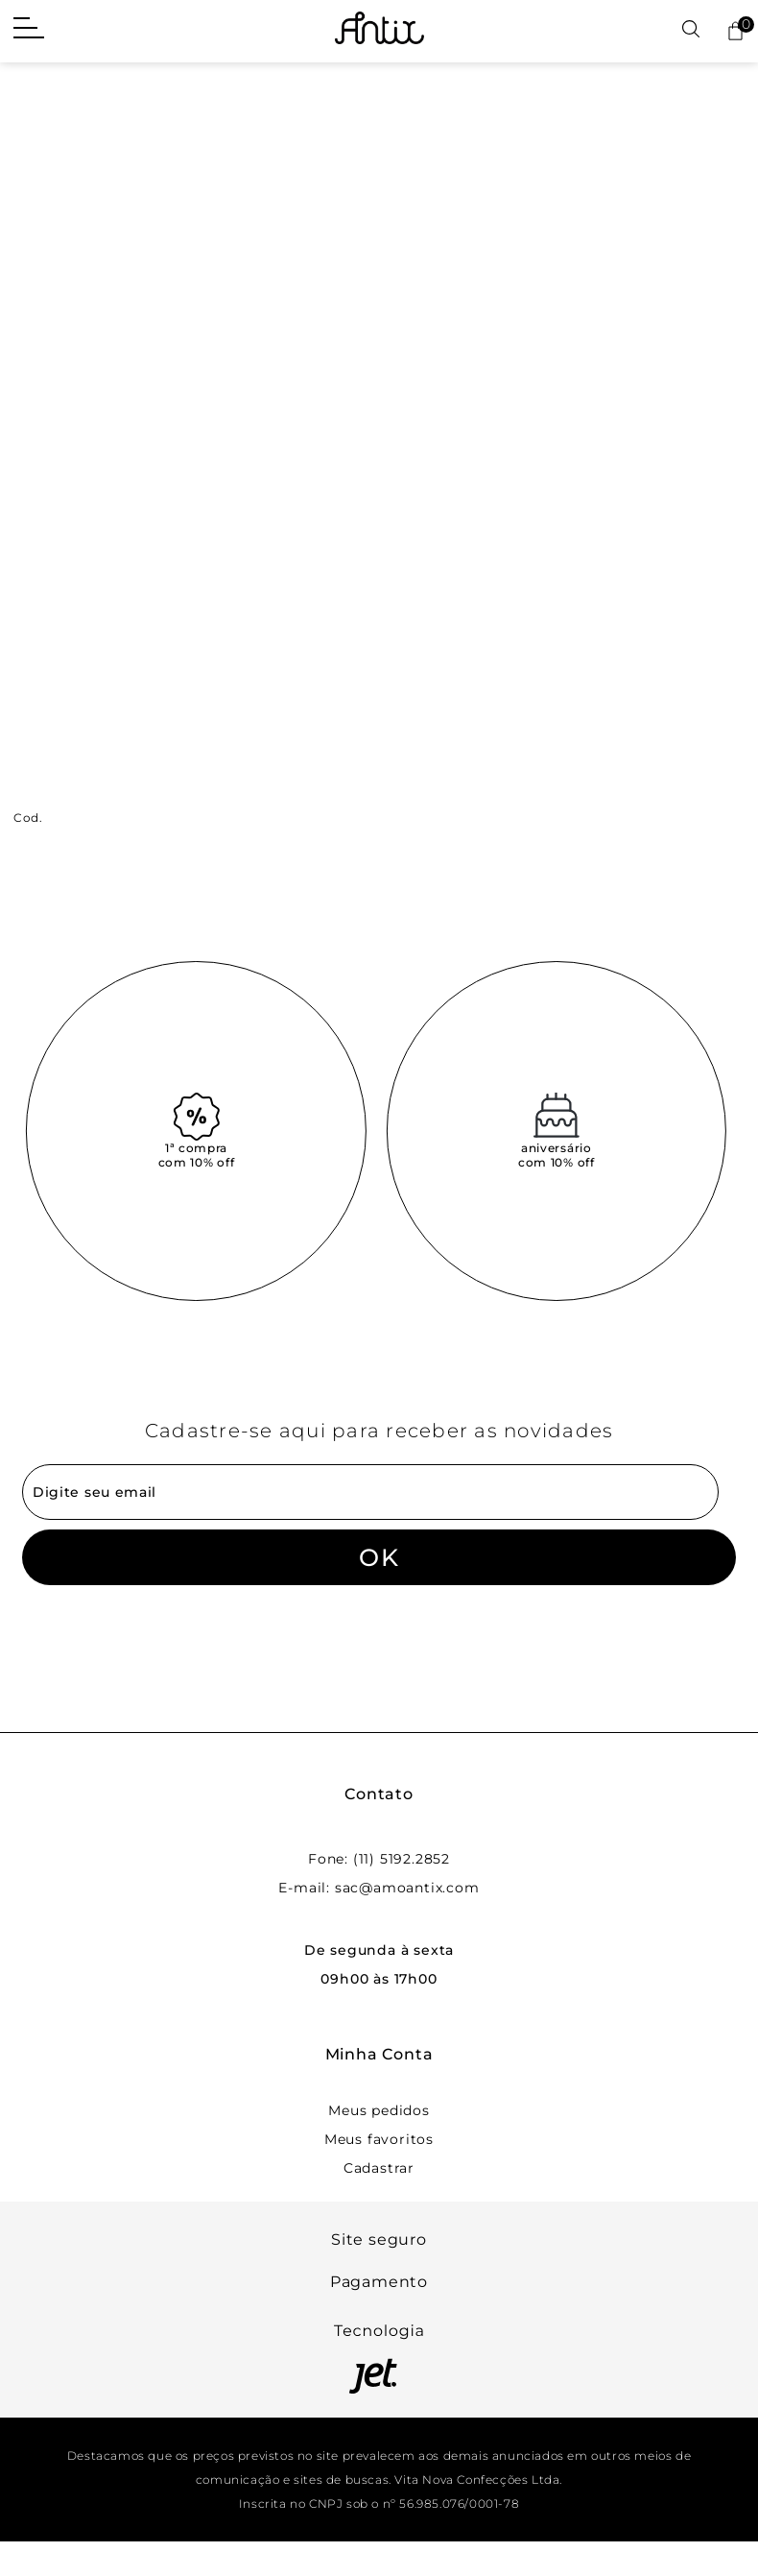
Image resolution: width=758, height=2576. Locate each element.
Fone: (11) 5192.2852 (379, 1858)
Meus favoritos (379, 2139)
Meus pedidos (379, 2110)
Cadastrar (379, 2168)
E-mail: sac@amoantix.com (378, 1887)
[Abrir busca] (690, 30)
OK (379, 1557)
